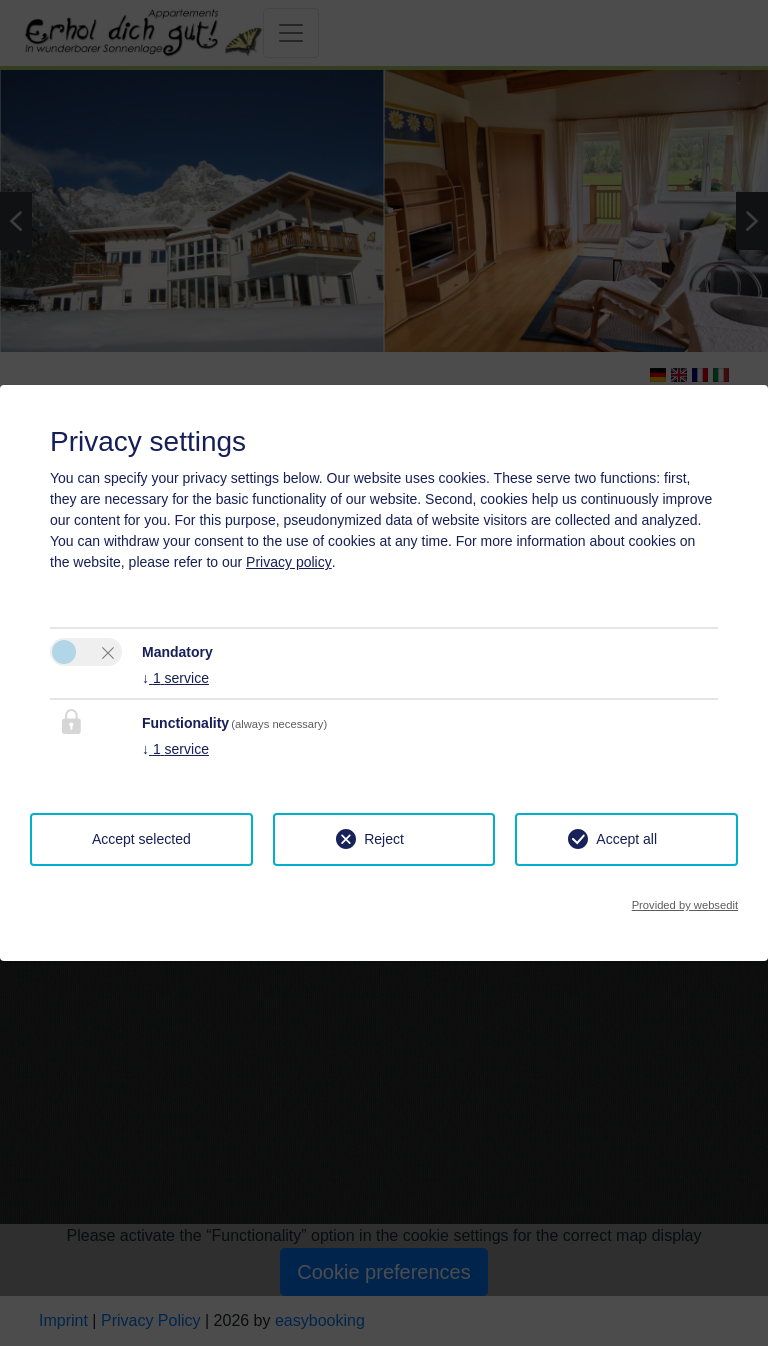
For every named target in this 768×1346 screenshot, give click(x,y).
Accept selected (141, 839)
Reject (384, 839)
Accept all (626, 839)
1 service (175, 678)
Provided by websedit (685, 905)
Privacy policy (289, 562)
